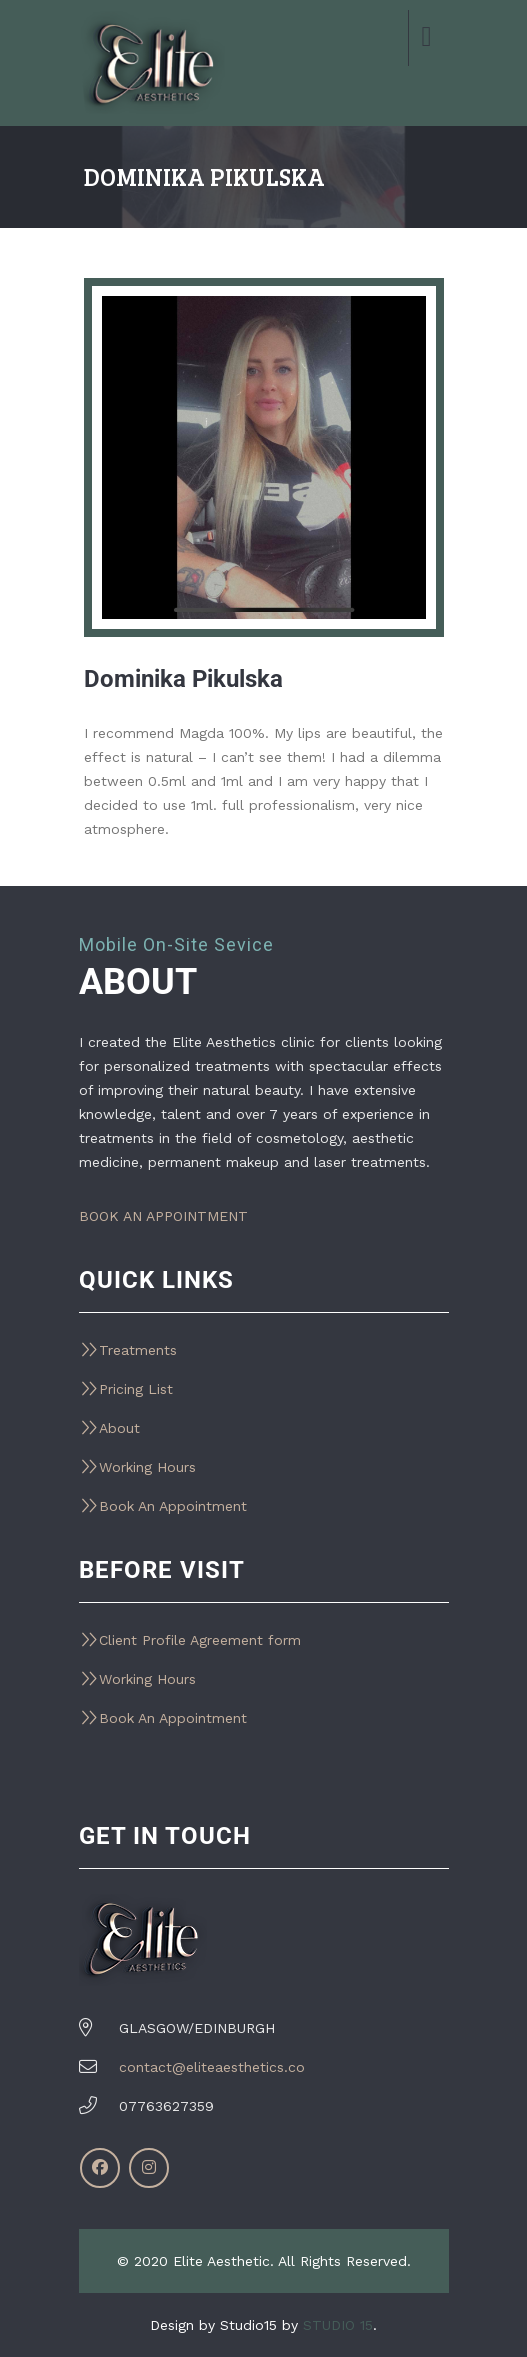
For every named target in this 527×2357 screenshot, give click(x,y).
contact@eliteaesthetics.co (212, 2067)
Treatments (138, 1350)
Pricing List (136, 1389)
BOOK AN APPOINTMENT (163, 1216)
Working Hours (147, 1467)
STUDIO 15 (338, 2325)
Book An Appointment (173, 1506)
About (119, 1428)
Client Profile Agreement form (200, 1640)
